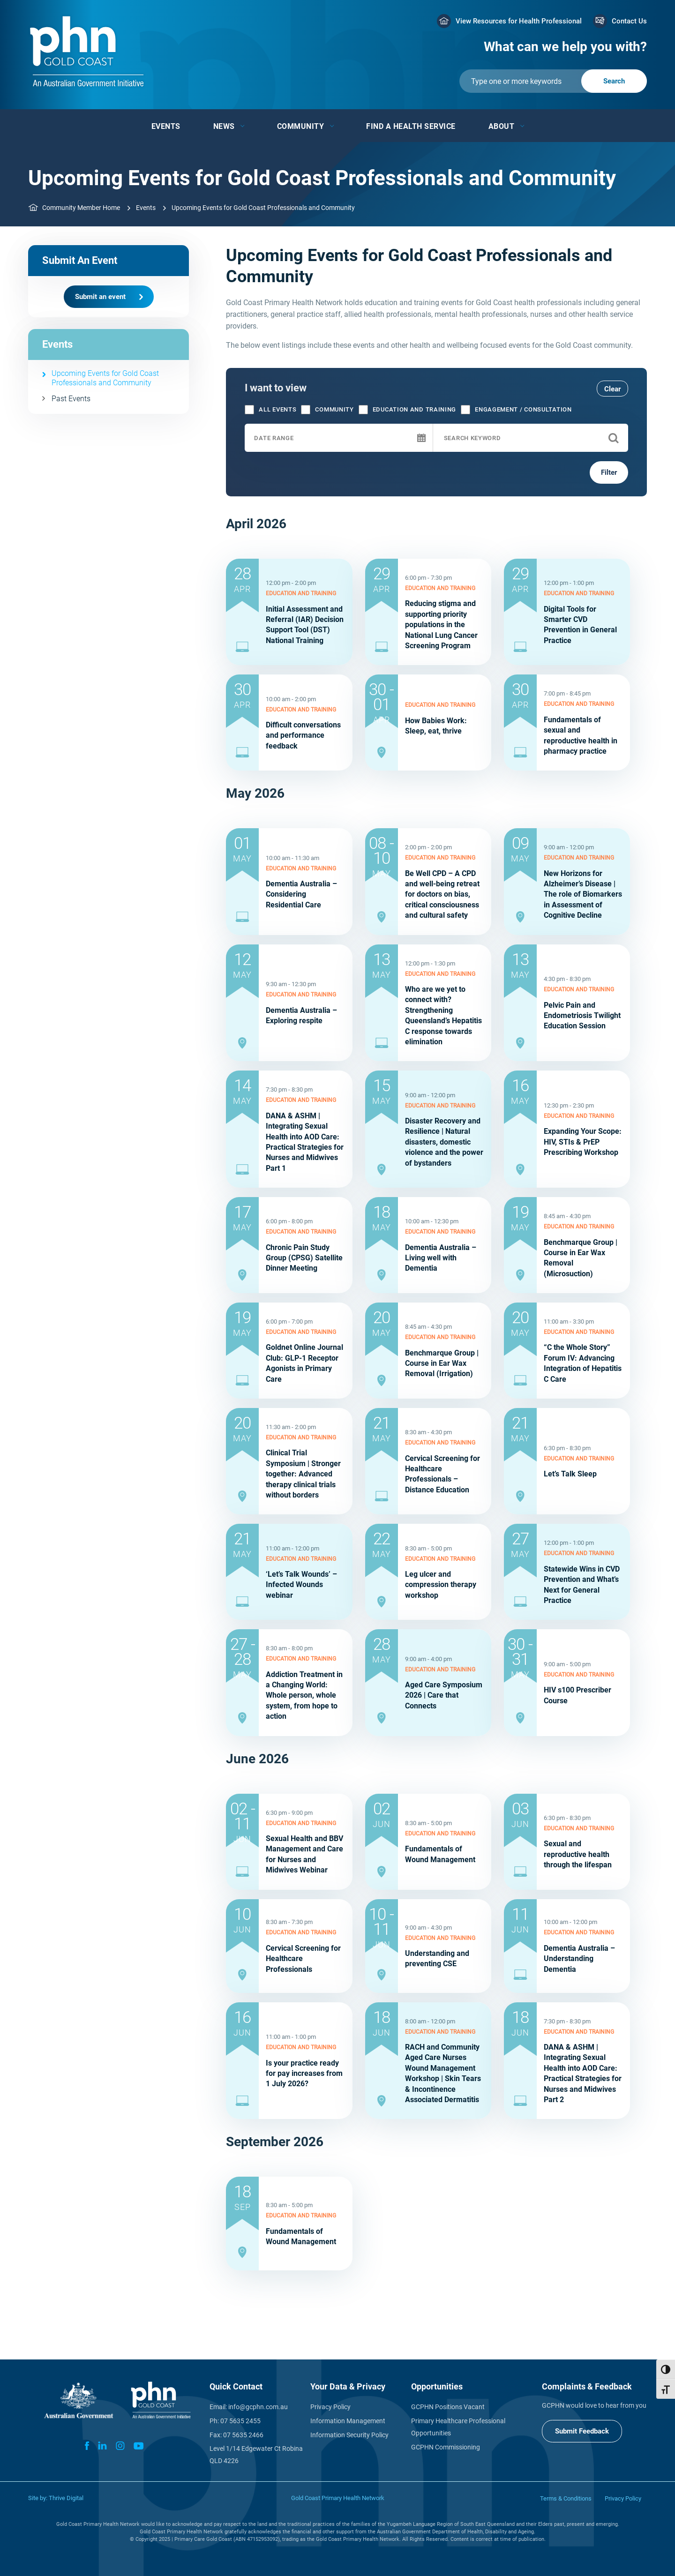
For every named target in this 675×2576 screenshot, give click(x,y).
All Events (270, 409)
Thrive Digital (66, 2497)
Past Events (71, 398)
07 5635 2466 (243, 2435)
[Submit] (553, 81)
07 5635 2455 (240, 2421)
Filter (609, 472)
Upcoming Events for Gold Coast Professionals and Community (105, 378)
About (501, 126)
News (224, 126)
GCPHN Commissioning (445, 2447)
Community (300, 126)
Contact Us (629, 21)
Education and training (407, 409)
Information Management (347, 2421)
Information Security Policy (349, 2435)
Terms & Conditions (566, 2498)
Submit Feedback (582, 2431)
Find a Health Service (411, 126)
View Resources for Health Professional (519, 21)
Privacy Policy (330, 2407)
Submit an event (100, 296)
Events (165, 126)
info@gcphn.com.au (258, 2407)
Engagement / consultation (516, 409)
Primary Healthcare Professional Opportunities (458, 2427)
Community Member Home (81, 207)
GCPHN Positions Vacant (448, 2407)
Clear (612, 389)
